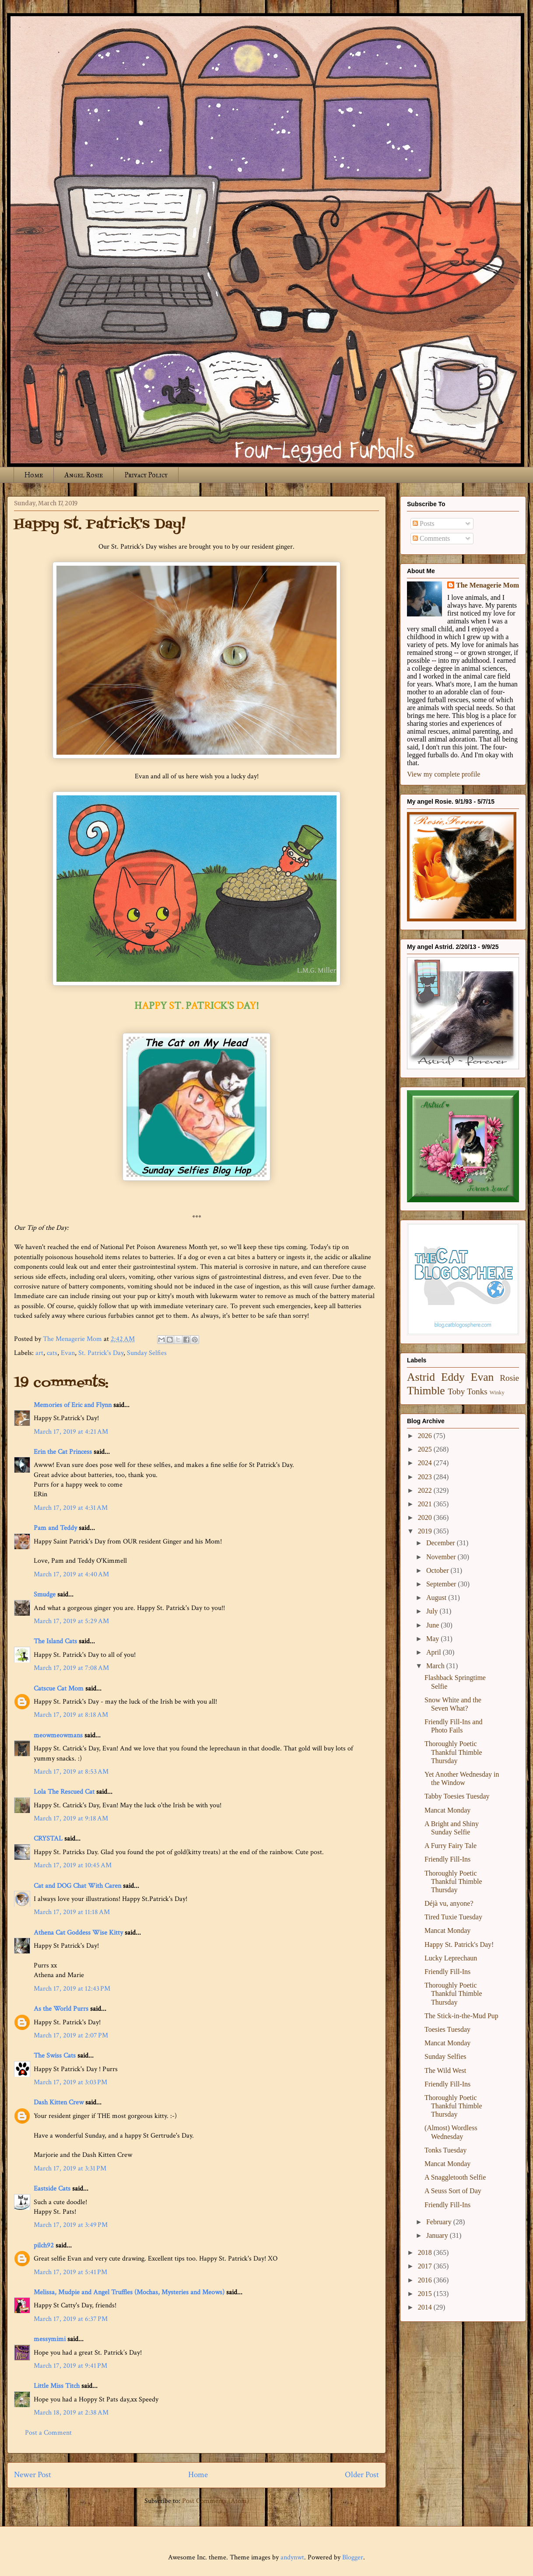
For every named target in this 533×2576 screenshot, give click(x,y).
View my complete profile (443, 774)
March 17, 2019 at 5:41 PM (70, 2272)
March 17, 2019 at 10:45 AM (73, 1865)
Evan (68, 1353)
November (442, 1557)
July (433, 1611)
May (433, 1638)
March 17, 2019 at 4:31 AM (71, 1507)
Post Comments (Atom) (215, 2501)
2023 (426, 1476)
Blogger (352, 2557)
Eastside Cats (52, 2188)
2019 (426, 1531)
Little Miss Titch (57, 2385)
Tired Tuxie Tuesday (453, 1917)
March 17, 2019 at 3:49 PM (71, 2225)
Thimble (426, 1390)
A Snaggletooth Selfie (455, 2177)
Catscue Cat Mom (59, 1688)
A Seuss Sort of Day (452, 2190)
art (39, 1353)
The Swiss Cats (55, 2055)
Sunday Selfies (147, 1353)
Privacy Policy (146, 475)
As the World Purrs (61, 2008)
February (439, 2222)
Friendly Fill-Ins (447, 1859)
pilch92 (44, 2245)
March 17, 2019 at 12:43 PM (72, 1988)
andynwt (292, 2557)
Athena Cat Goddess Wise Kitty (78, 1932)
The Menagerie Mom (487, 585)
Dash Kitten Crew (59, 2102)
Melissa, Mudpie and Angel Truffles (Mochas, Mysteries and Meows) (129, 2292)
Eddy (453, 1377)
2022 (426, 1490)
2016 (426, 2280)
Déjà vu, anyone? (448, 1903)
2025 (426, 1449)
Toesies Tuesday (447, 2029)
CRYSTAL (48, 1838)
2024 (426, 1462)
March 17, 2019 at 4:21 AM (71, 1431)
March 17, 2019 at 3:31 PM (70, 2168)
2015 (426, 2293)
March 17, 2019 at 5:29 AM (71, 1621)
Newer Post (32, 2474)
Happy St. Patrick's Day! (459, 1944)
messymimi (50, 2339)
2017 (426, 2266)
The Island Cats (55, 1641)
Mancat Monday (447, 1810)
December (441, 1543)
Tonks (477, 1391)
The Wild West (445, 2070)
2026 (426, 1435)
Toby (456, 1391)
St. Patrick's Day (100, 1353)
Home (34, 475)
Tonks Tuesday (445, 2150)
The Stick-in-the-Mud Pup (461, 2016)
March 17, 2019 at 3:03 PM (70, 2082)
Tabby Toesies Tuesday (457, 1796)
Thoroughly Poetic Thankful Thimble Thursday (453, 1752)
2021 (426, 1504)
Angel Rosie (83, 475)
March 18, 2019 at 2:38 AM (71, 2412)
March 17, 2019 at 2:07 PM (71, 2035)
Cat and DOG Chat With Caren (77, 1885)
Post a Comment (48, 2432)
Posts (424, 523)
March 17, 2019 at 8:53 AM (71, 1771)
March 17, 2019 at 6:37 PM (71, 2319)
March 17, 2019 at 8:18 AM (71, 1714)
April (434, 1652)
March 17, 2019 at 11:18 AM (72, 1912)
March (436, 1666)
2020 (426, 1517)
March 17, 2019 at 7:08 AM (71, 1668)
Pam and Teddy (56, 1528)
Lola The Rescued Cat (64, 1791)
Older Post (362, 2474)
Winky (497, 1393)
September (442, 1584)
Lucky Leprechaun (450, 1958)
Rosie (509, 1377)
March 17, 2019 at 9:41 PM (70, 2365)
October (438, 1570)
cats (52, 1353)
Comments (431, 538)
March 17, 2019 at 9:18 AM (71, 1818)
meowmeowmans (58, 1735)
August (437, 1597)
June (433, 1625)
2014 (426, 2307)
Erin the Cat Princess (63, 1451)
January (438, 2235)
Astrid (421, 1377)
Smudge (45, 1594)
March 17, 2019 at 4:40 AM (71, 1574)
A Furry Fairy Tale (450, 1845)
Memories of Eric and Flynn (73, 1405)
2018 (426, 2252)
